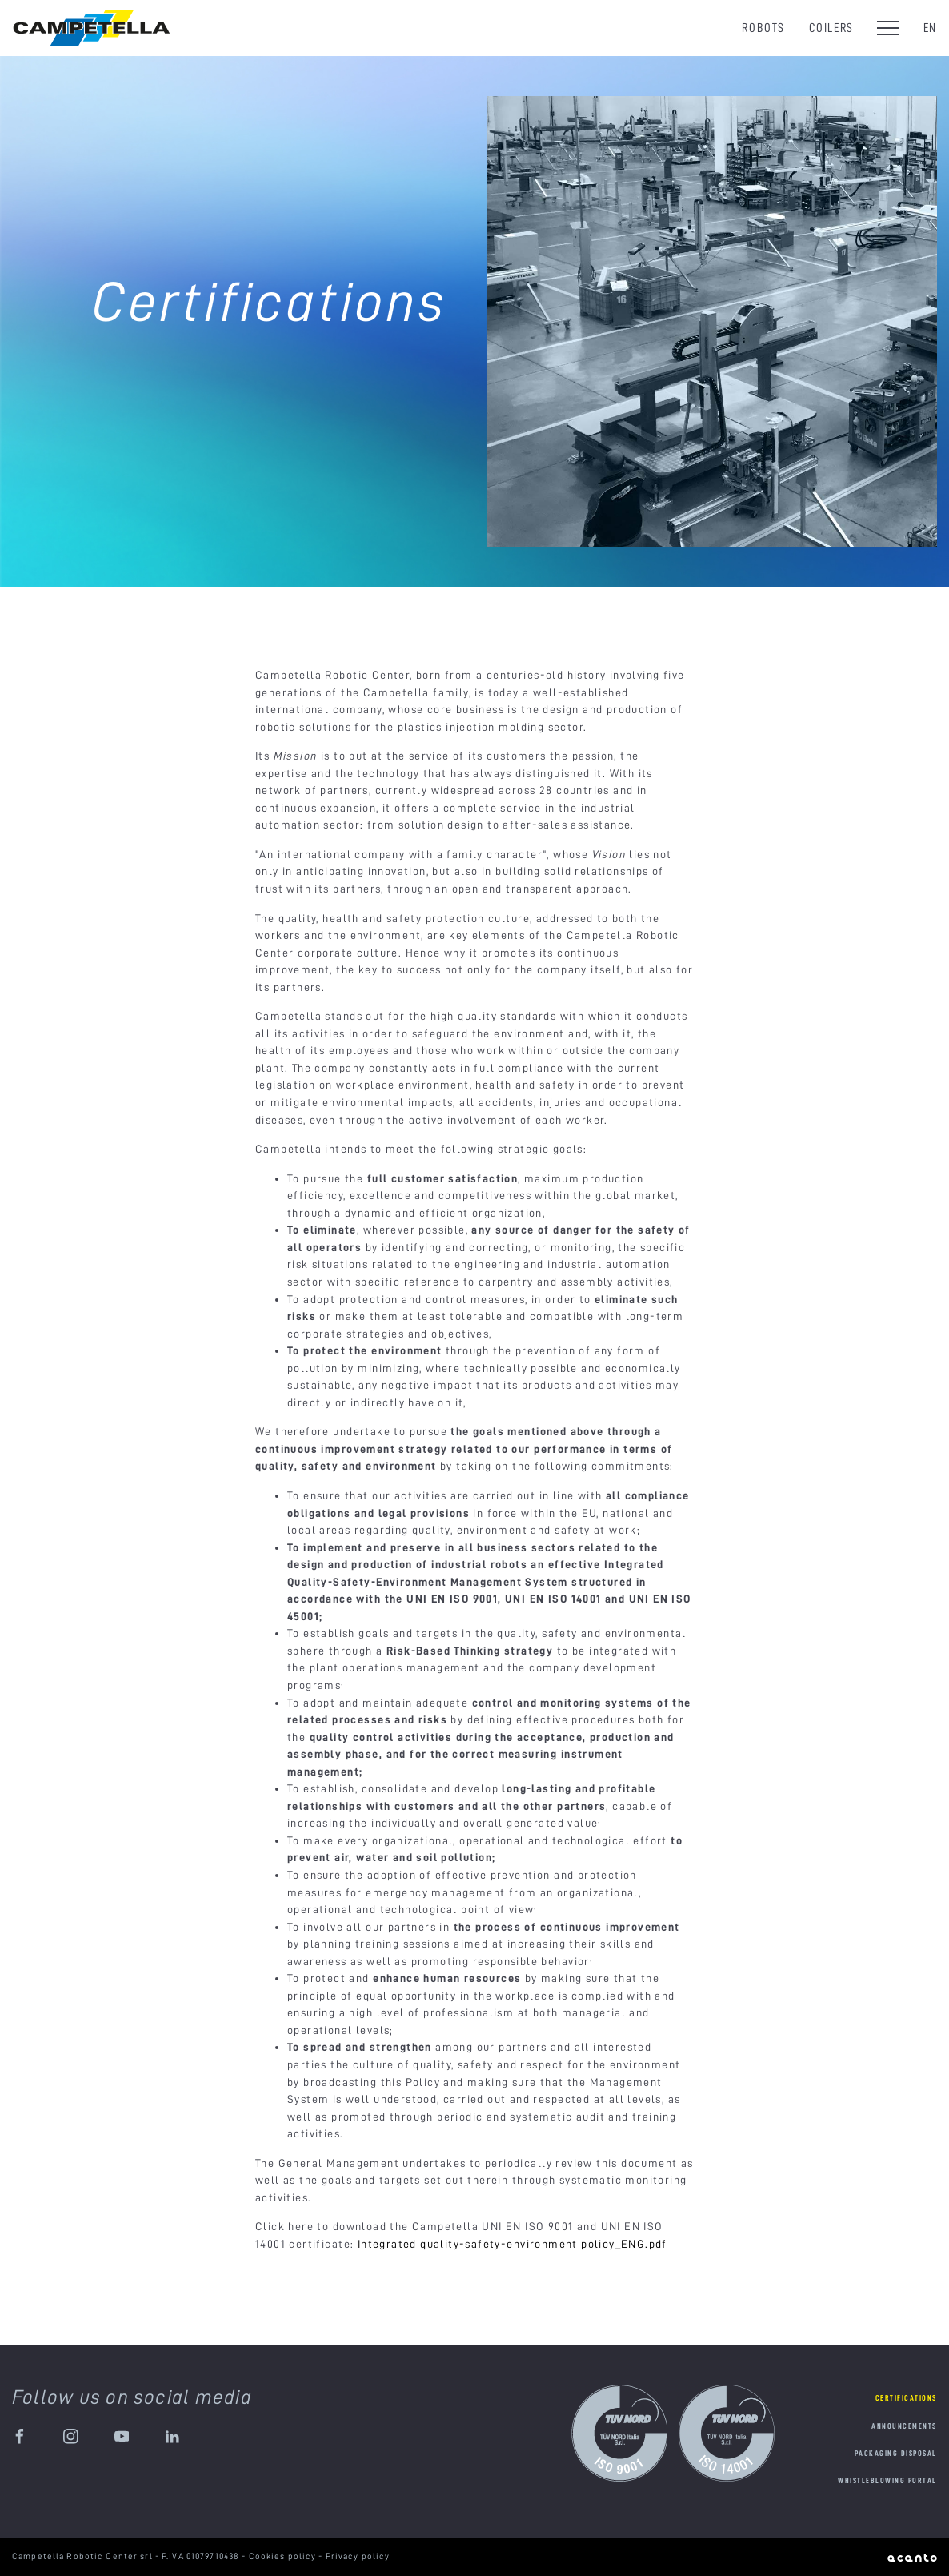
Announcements (904, 2426)
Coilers (831, 27)
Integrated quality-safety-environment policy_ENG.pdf (512, 2243)
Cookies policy (284, 2556)
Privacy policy (358, 2556)
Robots (763, 27)
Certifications (906, 2397)
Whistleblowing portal (887, 2480)
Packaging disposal (896, 2453)
